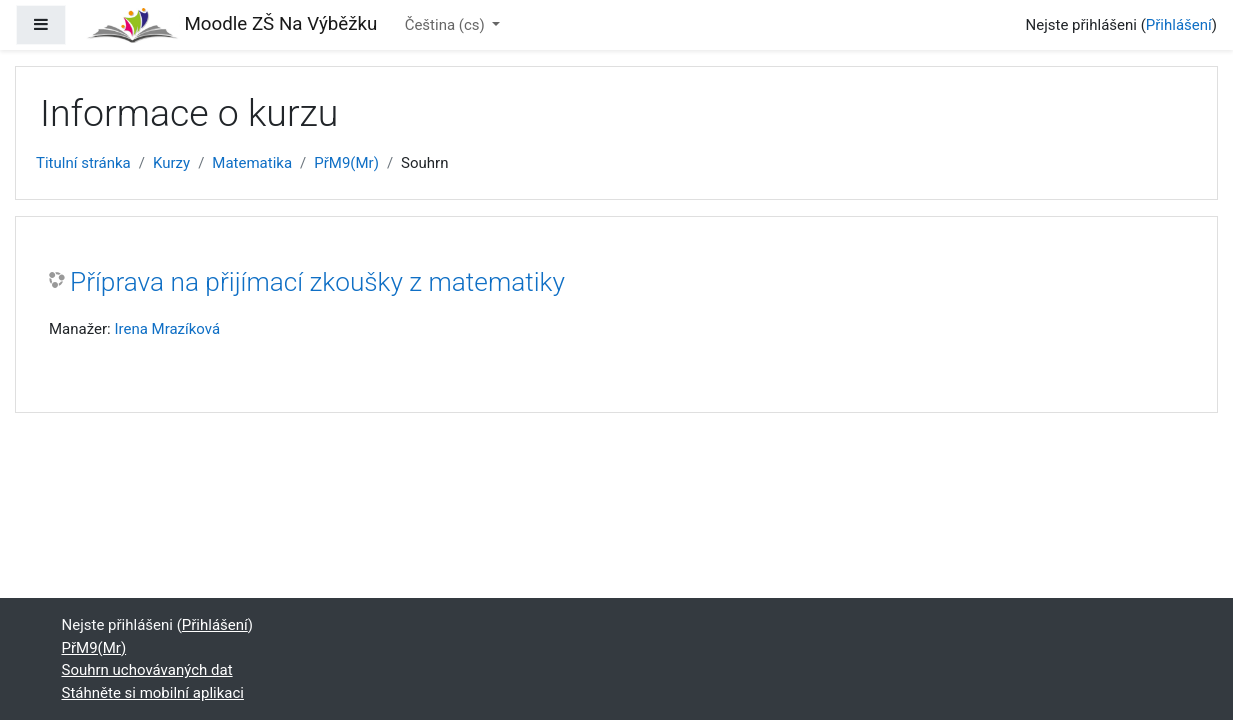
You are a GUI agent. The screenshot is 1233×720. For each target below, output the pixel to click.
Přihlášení (1179, 25)
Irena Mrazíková (167, 329)
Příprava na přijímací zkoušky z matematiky (317, 282)
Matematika (252, 163)
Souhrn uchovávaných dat (147, 670)
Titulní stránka (83, 163)
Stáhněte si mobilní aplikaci (153, 693)
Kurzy (171, 163)
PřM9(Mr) (346, 163)
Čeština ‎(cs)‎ (447, 25)
